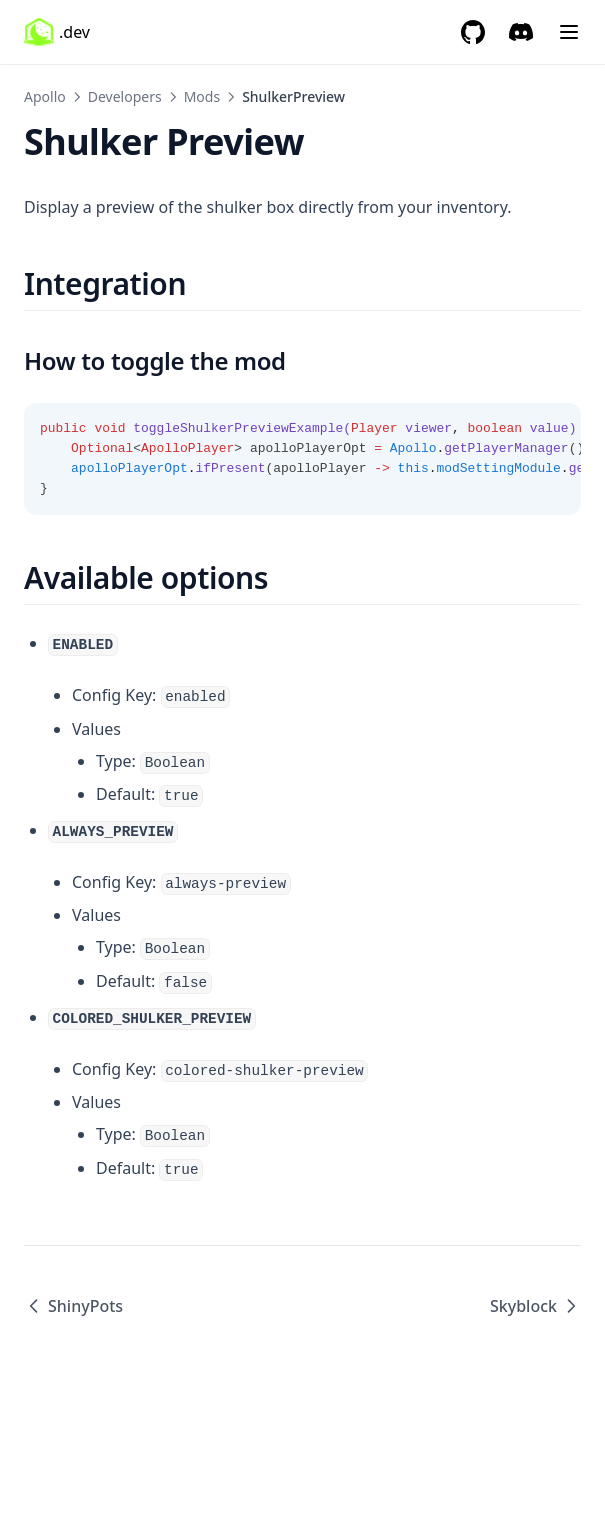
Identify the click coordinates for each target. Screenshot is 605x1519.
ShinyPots (73, 1306)
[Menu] (569, 32)
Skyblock (535, 1306)
